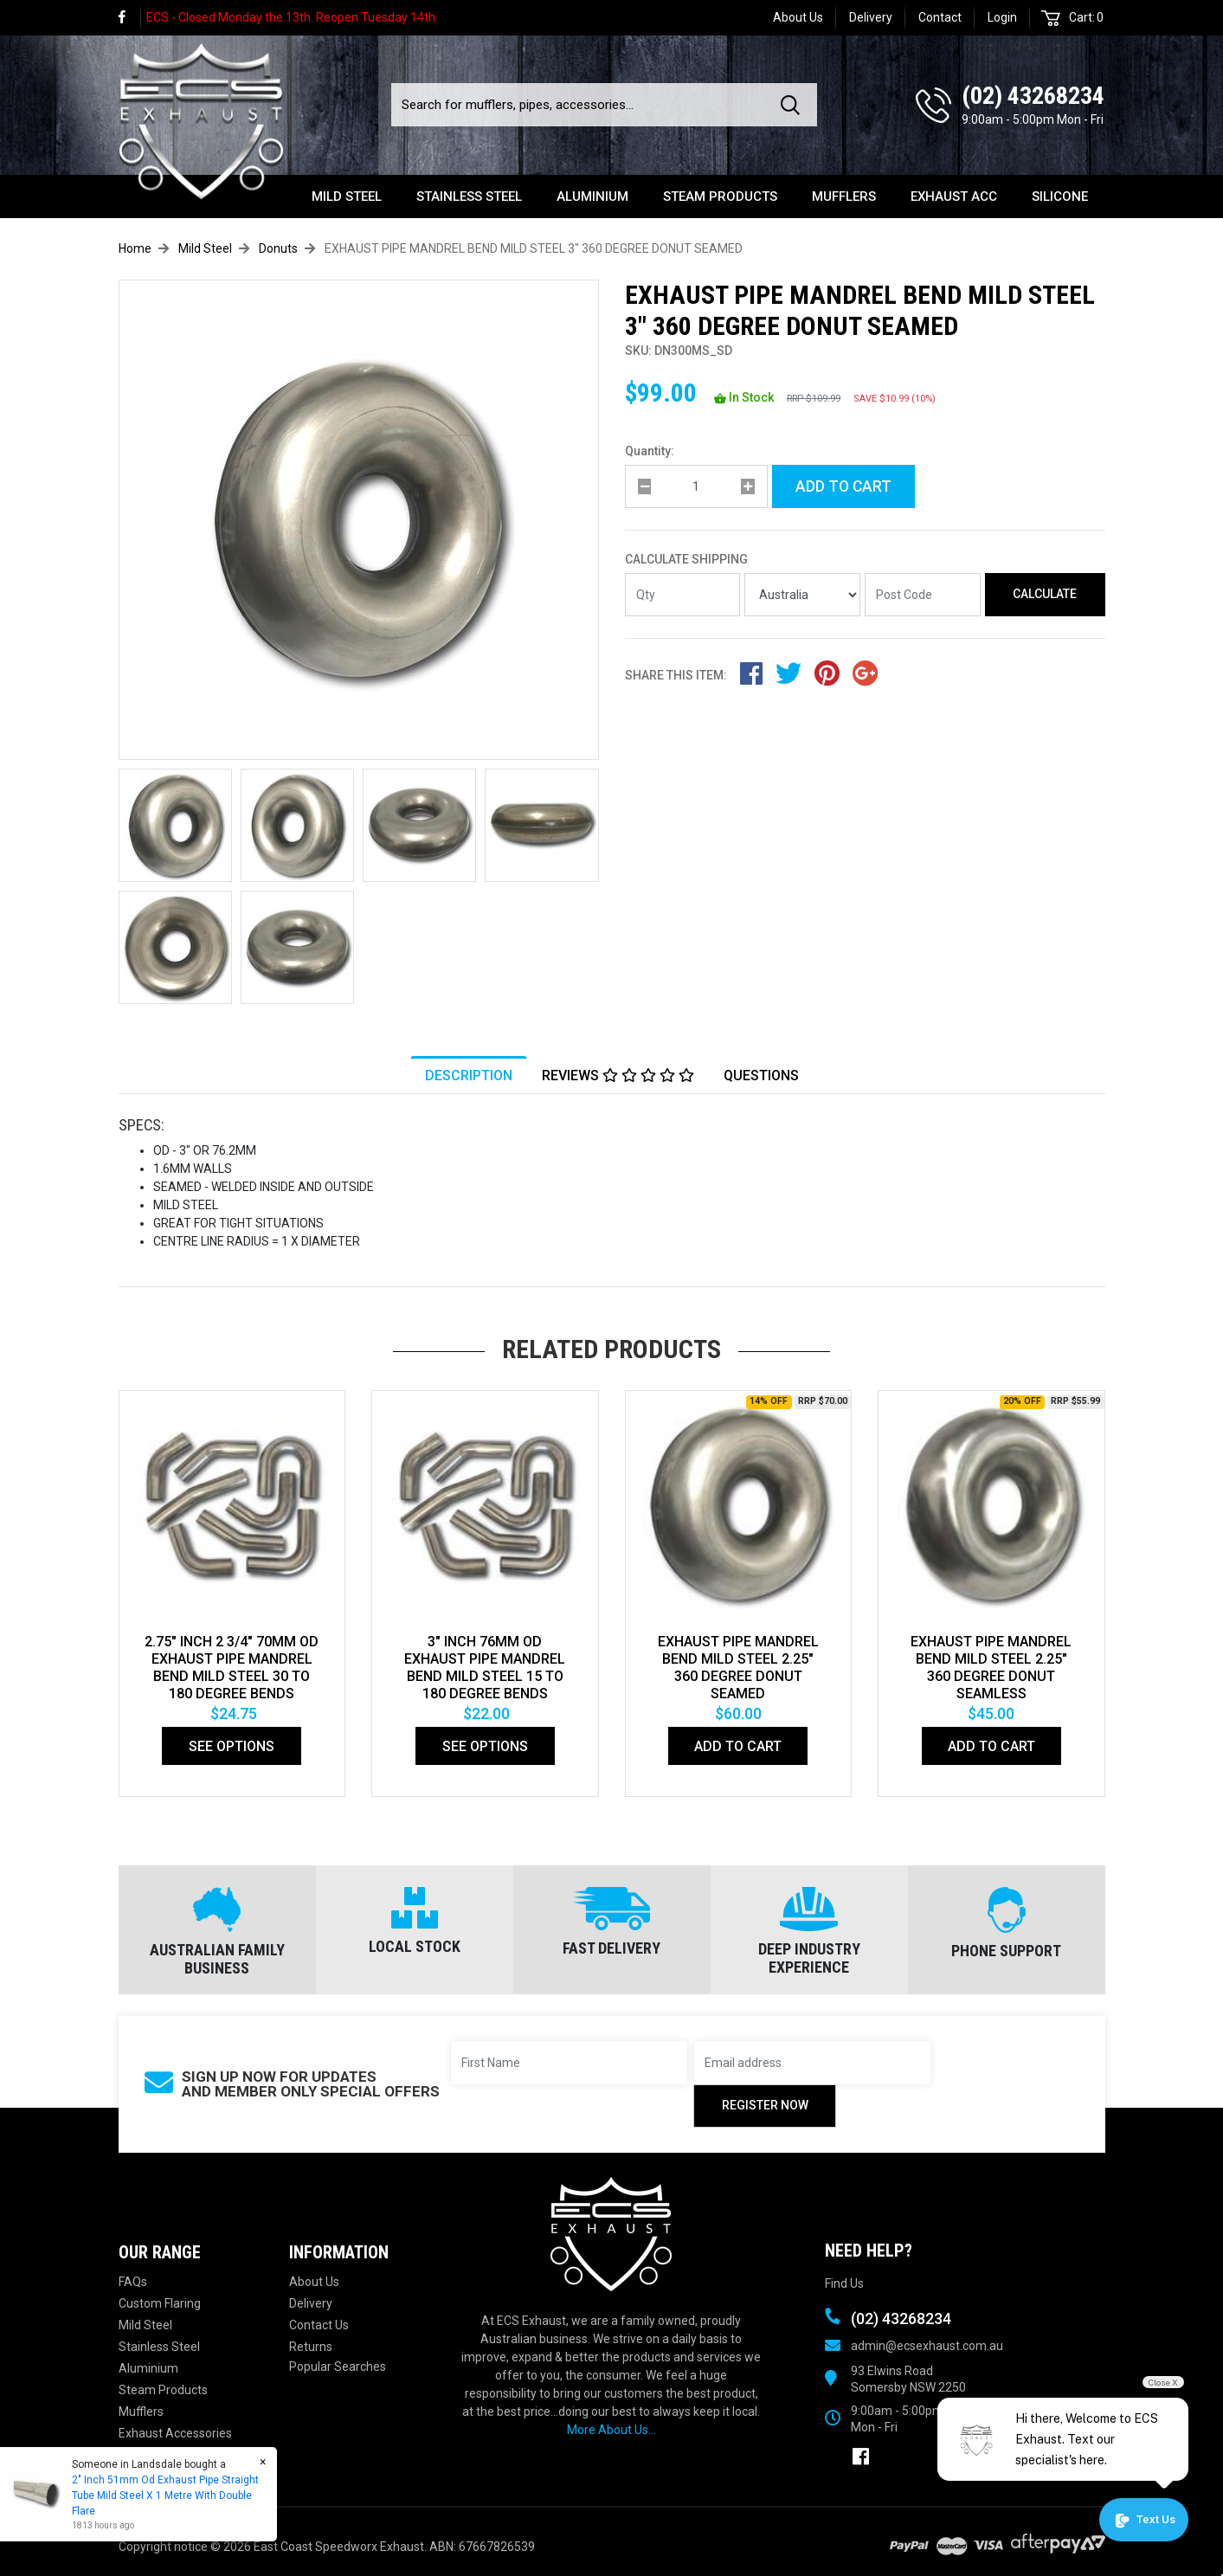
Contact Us (319, 2325)
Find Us (844, 2283)
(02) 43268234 (1033, 95)
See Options (231, 1746)
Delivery (870, 17)
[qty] (696, 486)
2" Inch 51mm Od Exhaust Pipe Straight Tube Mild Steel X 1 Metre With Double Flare (164, 2495)
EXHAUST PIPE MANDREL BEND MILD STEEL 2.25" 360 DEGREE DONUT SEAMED (738, 1667)
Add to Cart (843, 486)
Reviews (618, 1076)
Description (468, 1076)
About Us (798, 17)
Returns (310, 2347)
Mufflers (844, 196)
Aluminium (592, 196)
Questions (761, 1076)
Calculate (1045, 594)
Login (1002, 17)
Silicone (1060, 196)
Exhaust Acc (954, 196)
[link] (130, 17)
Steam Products (720, 196)
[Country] (802, 594)
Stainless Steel (469, 196)
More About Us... (611, 2430)
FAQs (133, 2282)
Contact (940, 17)
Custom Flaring (160, 2303)
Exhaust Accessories (175, 2433)
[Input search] (580, 104)
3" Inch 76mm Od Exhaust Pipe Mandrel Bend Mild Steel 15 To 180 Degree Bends (484, 1667)
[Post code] (923, 594)
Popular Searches (337, 2366)
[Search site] (793, 104)
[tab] (468, 1076)
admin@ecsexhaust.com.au (927, 2346)
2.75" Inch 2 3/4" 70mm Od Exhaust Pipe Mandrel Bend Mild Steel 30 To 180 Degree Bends (232, 1667)
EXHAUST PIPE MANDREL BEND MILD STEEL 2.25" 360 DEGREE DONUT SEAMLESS (991, 1667)
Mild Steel (347, 196)
